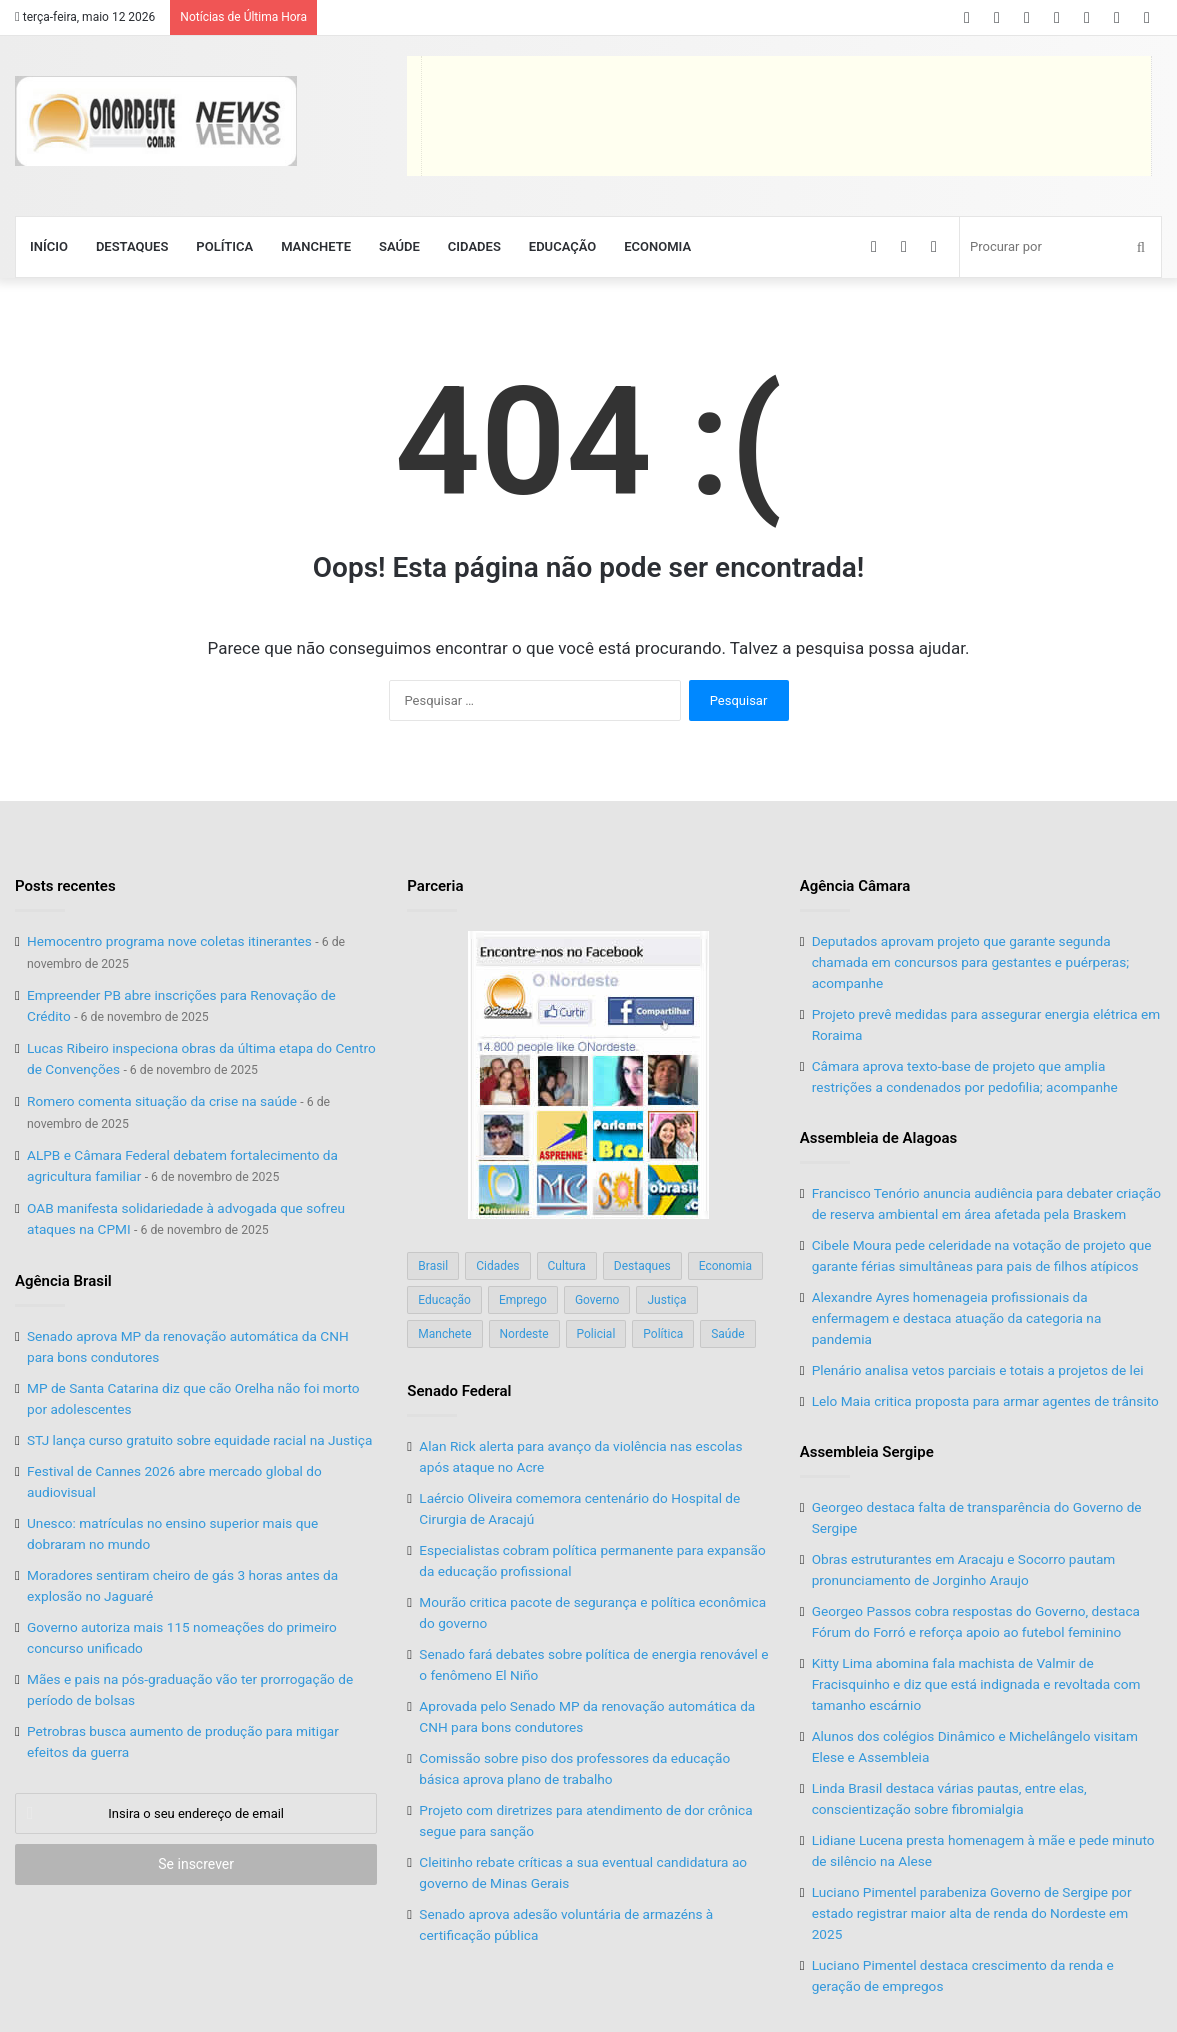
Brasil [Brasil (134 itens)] (433, 1266)
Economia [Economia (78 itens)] (725, 1266)
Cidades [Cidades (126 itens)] (497, 1266)
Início (49, 246)
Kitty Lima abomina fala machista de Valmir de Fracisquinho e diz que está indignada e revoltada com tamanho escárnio (976, 1684)
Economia (657, 246)
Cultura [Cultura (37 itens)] (567, 1266)
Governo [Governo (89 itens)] (597, 1300)
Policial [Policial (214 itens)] (596, 1334)
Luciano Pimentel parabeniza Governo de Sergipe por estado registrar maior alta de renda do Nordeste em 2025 (972, 1913)
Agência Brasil (63, 1281)
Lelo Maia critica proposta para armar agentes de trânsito (985, 1401)
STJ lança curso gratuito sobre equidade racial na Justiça (199, 1440)
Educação (562, 246)
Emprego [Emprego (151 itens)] (523, 1300)
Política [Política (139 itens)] (663, 1334)
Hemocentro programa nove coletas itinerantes (169, 941)
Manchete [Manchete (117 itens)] (444, 1334)
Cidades (474, 246)
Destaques (132, 246)
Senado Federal (459, 1391)
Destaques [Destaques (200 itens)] (642, 1266)
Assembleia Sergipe (867, 1452)
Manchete (316, 246)
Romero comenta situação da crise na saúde (162, 1101)
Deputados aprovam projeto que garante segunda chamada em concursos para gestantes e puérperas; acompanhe (970, 962)
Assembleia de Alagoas (879, 1138)
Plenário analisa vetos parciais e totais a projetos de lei (978, 1370)
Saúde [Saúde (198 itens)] (727, 1334)
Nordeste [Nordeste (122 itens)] (524, 1334)
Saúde (399, 246)
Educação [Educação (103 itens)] (444, 1300)
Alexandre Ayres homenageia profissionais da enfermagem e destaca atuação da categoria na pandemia (957, 1318)
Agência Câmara (855, 886)
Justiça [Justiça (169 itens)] (666, 1300)
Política (224, 246)
